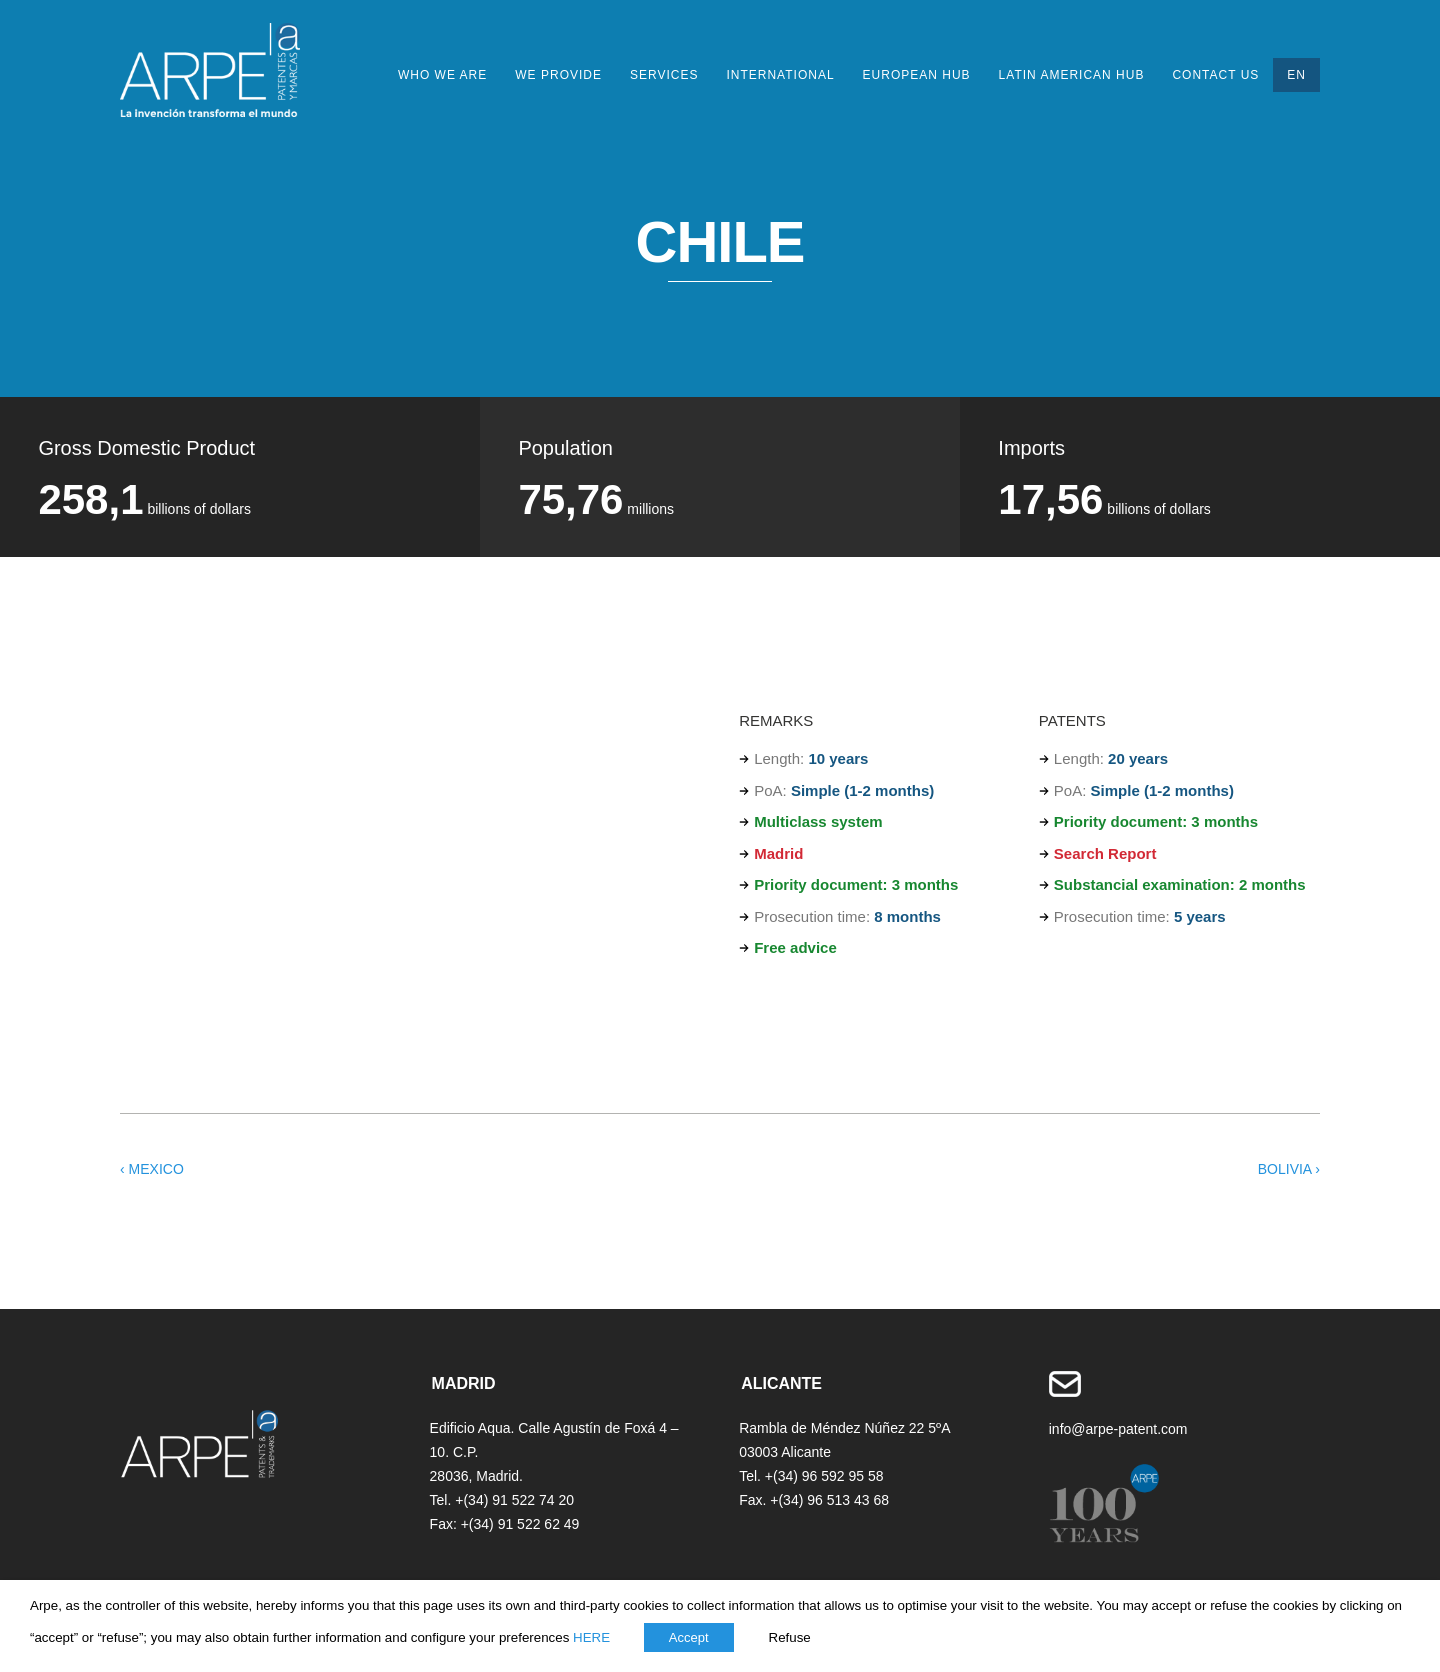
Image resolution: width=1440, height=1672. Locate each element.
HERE (591, 1637)
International (780, 75)
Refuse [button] (790, 1637)
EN (1296, 75)
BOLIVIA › (1289, 1169)
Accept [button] (689, 1637)
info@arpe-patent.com (1118, 1429)
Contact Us (1215, 75)
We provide (558, 75)
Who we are (442, 75)
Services (664, 75)
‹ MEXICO (152, 1169)
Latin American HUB (1072, 75)
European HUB (917, 75)
